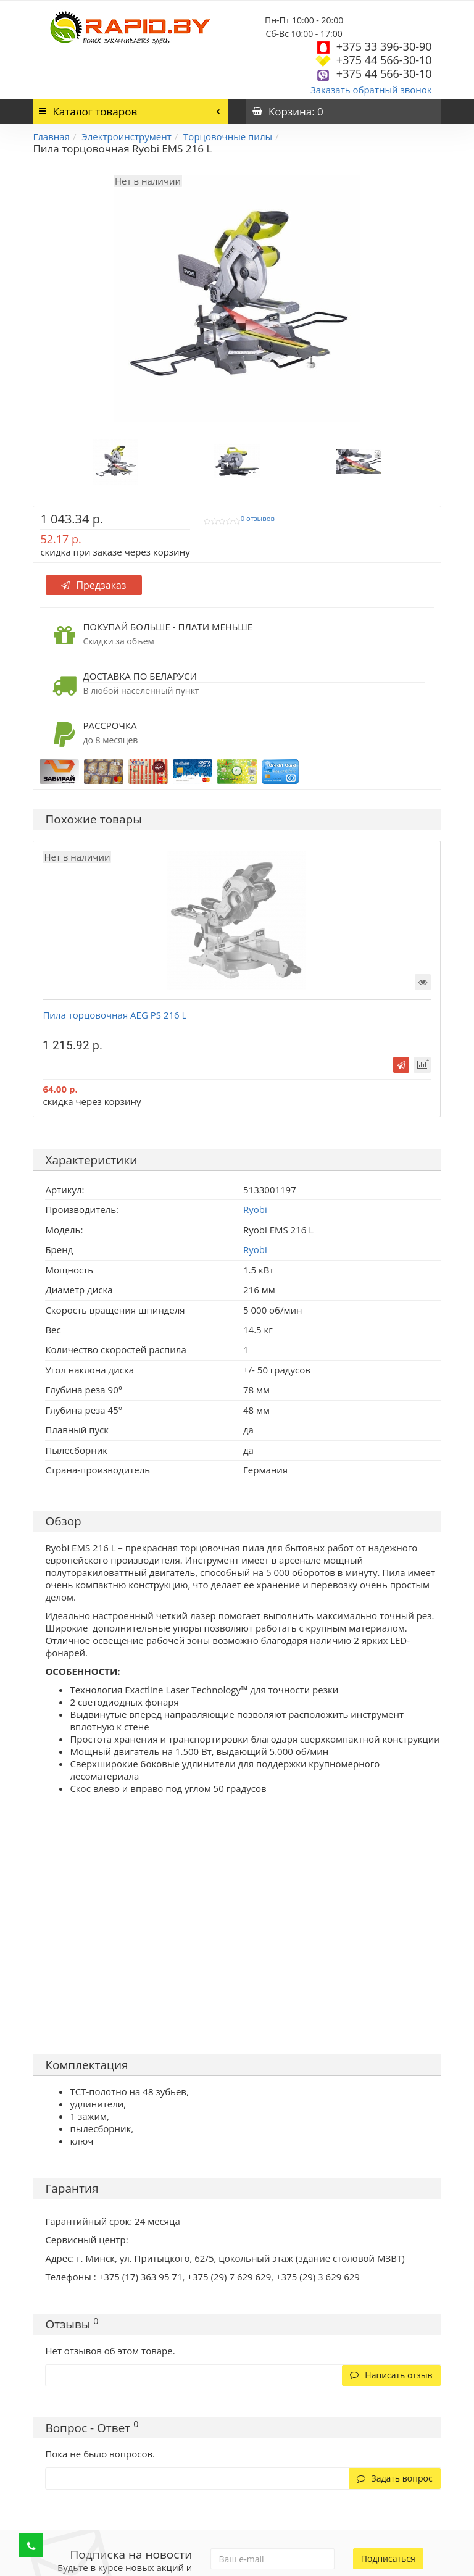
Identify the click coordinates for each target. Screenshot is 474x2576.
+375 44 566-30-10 (384, 59)
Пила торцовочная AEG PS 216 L (114, 1015)
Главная (51, 136)
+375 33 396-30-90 (384, 46)
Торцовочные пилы (227, 136)
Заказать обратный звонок (371, 89)
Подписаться (388, 2558)
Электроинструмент (126, 136)
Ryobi (255, 1249)
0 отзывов (258, 518)
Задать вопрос (395, 2478)
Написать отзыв (391, 2375)
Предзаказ (93, 585)
